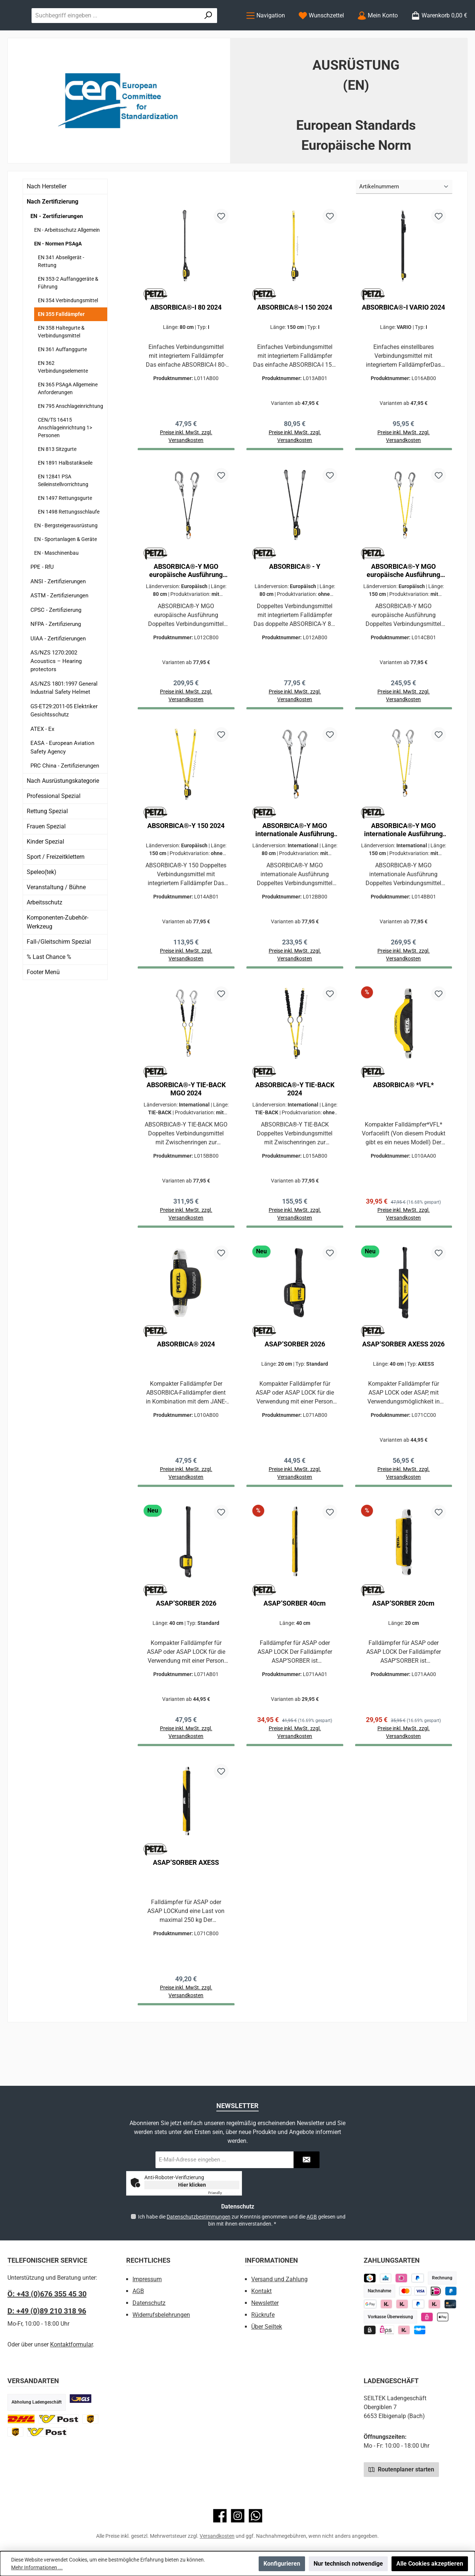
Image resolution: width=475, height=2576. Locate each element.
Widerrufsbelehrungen (161, 2314)
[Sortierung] (404, 217)
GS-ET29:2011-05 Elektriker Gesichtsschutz (64, 741)
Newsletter (265, 2302)
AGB (312, 2217)
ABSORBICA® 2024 (186, 1385)
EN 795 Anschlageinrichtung (70, 436)
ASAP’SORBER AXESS (186, 1908)
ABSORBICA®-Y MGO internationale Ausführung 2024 (294, 865)
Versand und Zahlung (279, 2279)
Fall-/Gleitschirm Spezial (59, 972)
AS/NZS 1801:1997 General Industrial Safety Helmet (64, 718)
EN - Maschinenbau (56, 583)
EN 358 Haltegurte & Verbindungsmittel (61, 362)
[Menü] (265, 30)
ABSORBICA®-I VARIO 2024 (403, 338)
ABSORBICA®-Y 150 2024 (186, 861)
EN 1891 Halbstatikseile (65, 493)
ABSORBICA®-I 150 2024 (294, 338)
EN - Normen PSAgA (58, 274)
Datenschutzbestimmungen (198, 2217)
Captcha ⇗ (223, 2193)
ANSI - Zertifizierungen (58, 611)
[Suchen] (217, 30)
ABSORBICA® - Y (294, 599)
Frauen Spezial (46, 856)
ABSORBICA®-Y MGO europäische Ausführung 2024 (186, 604)
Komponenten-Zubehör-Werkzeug (57, 952)
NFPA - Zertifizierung (55, 654)
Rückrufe (263, 2314)
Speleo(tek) (41, 902)
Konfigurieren (281, 2563)
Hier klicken (192, 2185)
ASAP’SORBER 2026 (295, 1385)
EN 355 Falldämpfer (61, 344)
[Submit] (307, 2159)
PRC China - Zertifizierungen (64, 796)
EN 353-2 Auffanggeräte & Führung (68, 313)
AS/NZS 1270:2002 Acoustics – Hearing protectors (56, 691)
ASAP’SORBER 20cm (403, 1646)
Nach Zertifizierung (52, 231)
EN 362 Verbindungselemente (63, 397)
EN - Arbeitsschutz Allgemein (67, 260)
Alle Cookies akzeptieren (429, 2563)
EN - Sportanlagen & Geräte (65, 570)
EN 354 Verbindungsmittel (68, 331)
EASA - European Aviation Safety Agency (62, 777)
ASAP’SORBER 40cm (294, 1646)
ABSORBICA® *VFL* (403, 1123)
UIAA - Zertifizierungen (58, 669)
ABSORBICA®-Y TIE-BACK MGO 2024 (186, 1127)
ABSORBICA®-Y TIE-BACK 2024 (294, 1127)
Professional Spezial (54, 826)
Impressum (147, 2279)
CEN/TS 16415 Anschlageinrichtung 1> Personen (65, 458)
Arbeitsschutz (44, 932)
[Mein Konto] (378, 30)
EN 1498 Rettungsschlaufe (68, 542)
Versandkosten (217, 2536)
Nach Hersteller (46, 216)
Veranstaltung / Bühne (56, 917)
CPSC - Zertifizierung (55, 640)
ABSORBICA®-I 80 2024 (186, 338)
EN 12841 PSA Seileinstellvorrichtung (63, 511)
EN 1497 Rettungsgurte (65, 528)
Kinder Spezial (45, 871)
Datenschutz (149, 2302)
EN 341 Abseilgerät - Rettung (61, 292)
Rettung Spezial (47, 841)
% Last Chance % (49, 987)
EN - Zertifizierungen (56, 246)
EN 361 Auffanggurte (62, 380)
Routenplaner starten (401, 2469)
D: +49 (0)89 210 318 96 (46, 2310)
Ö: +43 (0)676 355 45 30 (46, 2293)
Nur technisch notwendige (348, 2563)
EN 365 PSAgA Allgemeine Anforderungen (68, 419)
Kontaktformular (71, 2344)
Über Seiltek (266, 2326)
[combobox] (190, 30)
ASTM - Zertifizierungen (59, 626)
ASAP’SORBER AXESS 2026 (403, 1385)
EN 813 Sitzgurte (57, 479)
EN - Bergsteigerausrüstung (66, 556)
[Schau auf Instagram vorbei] (237, 2515)
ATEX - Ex (42, 759)
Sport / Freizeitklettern (56, 887)
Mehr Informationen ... (37, 2567)
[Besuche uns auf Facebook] (220, 2515)
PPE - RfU (42, 597)
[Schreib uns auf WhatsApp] (255, 2515)
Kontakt (261, 2291)
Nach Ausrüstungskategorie (63, 811)
